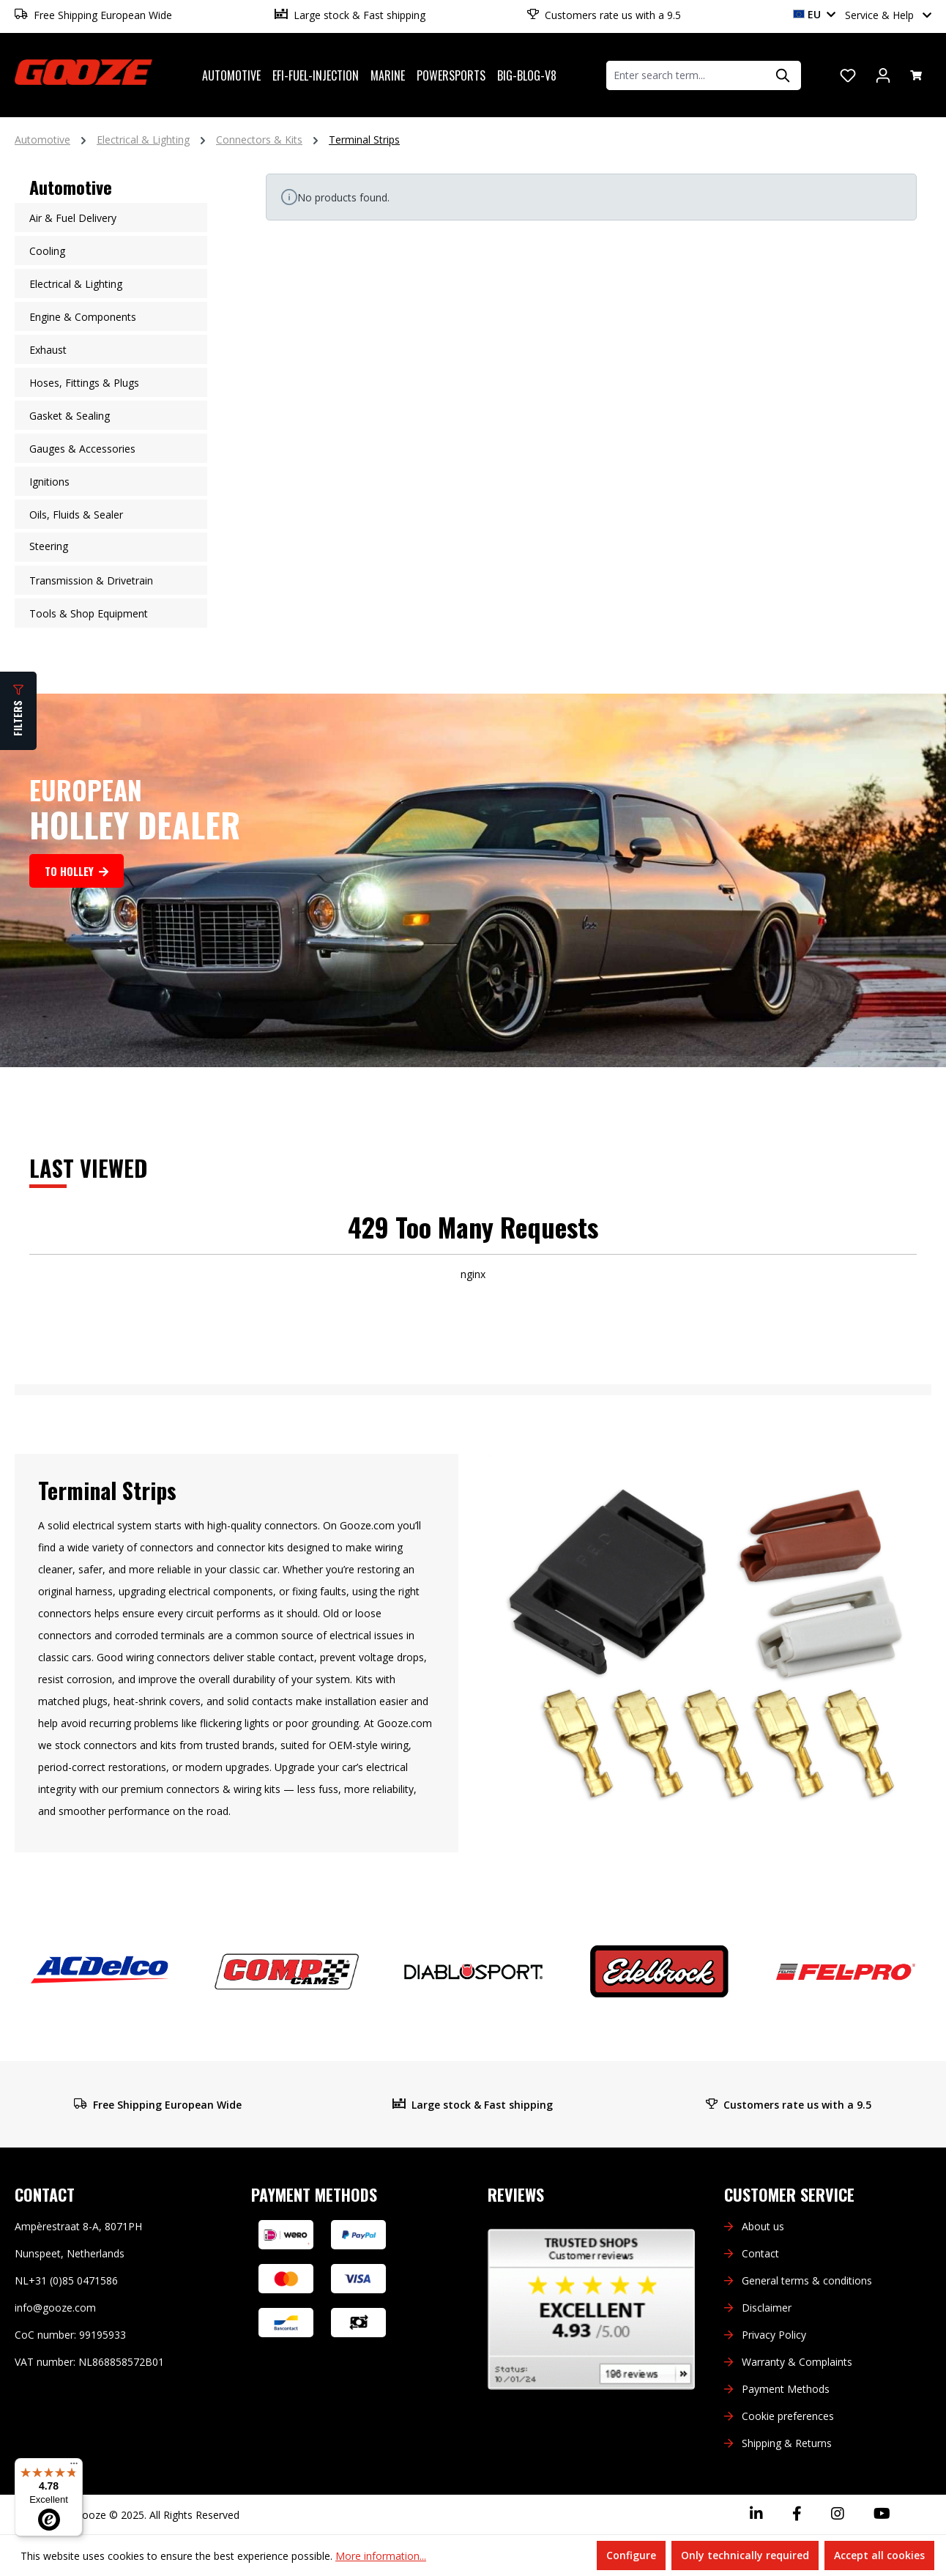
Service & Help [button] (888, 15)
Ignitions (49, 482)
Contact (760, 2253)
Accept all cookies (879, 2555)
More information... (380, 2556)
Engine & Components (82, 317)
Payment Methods (786, 2389)
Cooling (47, 251)
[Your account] (883, 75)
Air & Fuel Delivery (72, 218)
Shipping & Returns (787, 2443)
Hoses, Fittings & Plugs (84, 383)
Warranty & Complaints (797, 2362)
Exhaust (48, 350)
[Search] (783, 75)
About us (763, 2226)
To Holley (76, 871)
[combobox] (686, 75)
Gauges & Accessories (82, 449)
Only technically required (745, 2555)
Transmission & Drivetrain (91, 580)
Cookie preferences (788, 2416)
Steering (48, 546)
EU (814, 14)
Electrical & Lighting (75, 284)
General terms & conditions (807, 2280)
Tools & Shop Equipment (88, 613)
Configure (631, 2555)
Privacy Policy (774, 2335)
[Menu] (74, 2467)
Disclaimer (767, 2308)
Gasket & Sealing (69, 416)
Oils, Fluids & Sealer (76, 514)
